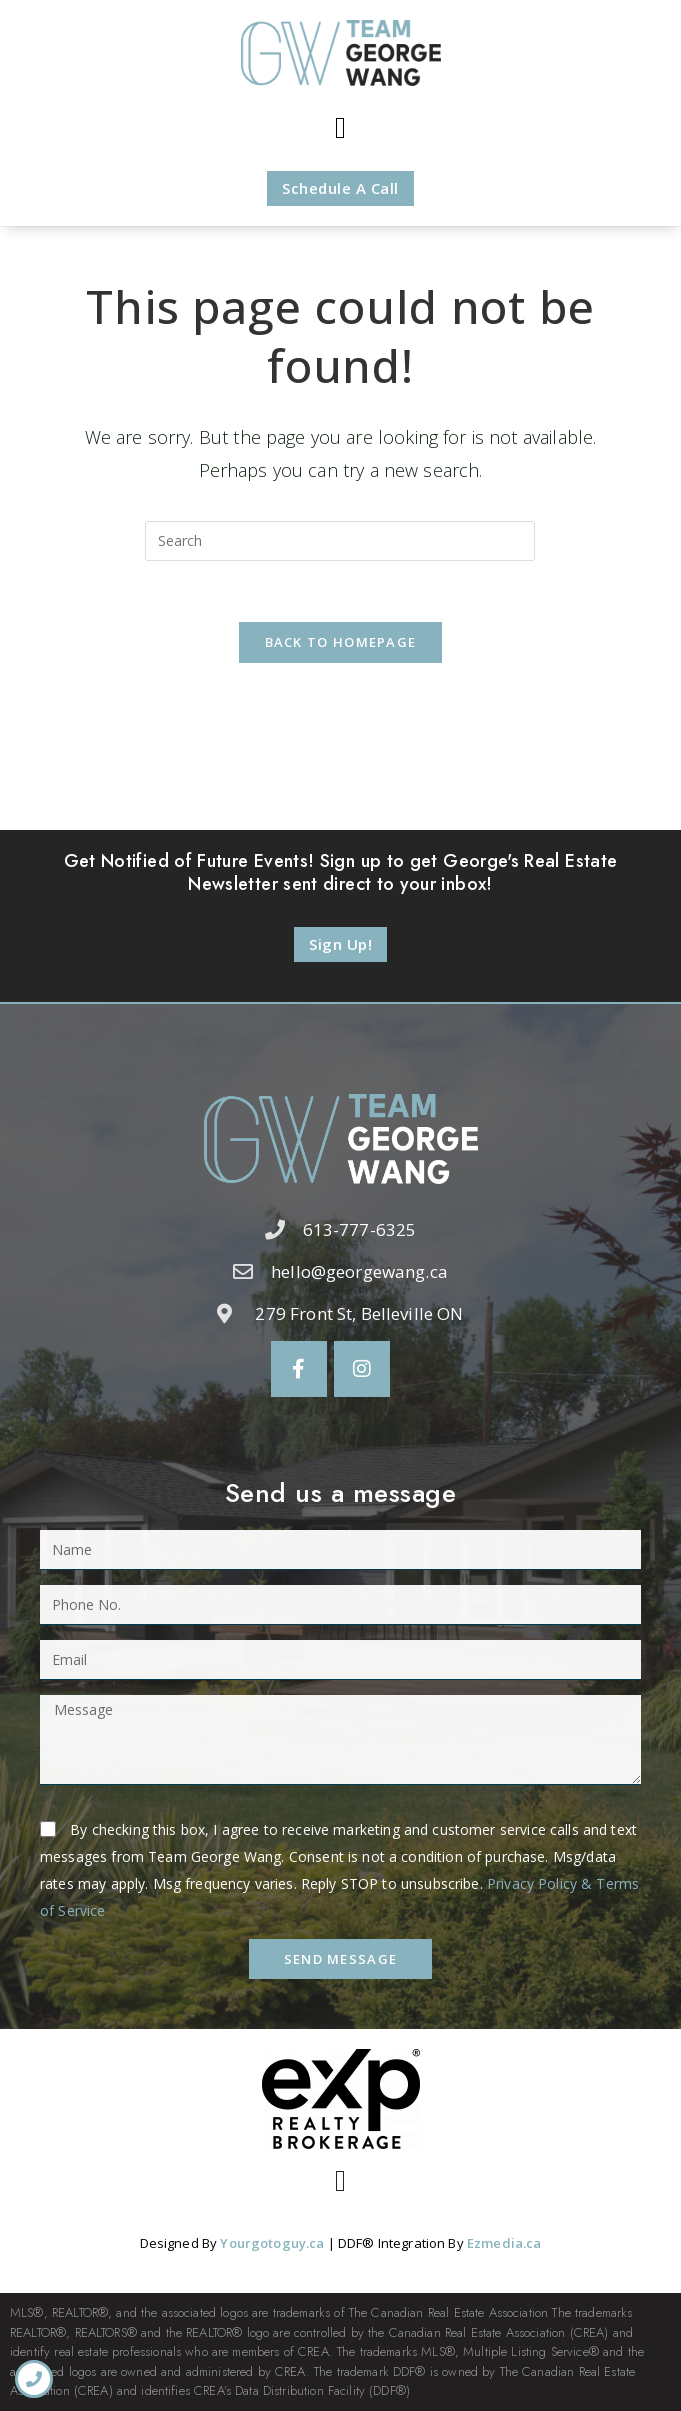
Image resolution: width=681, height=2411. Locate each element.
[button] (340, 128)
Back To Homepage (341, 642)
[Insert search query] (340, 541)
